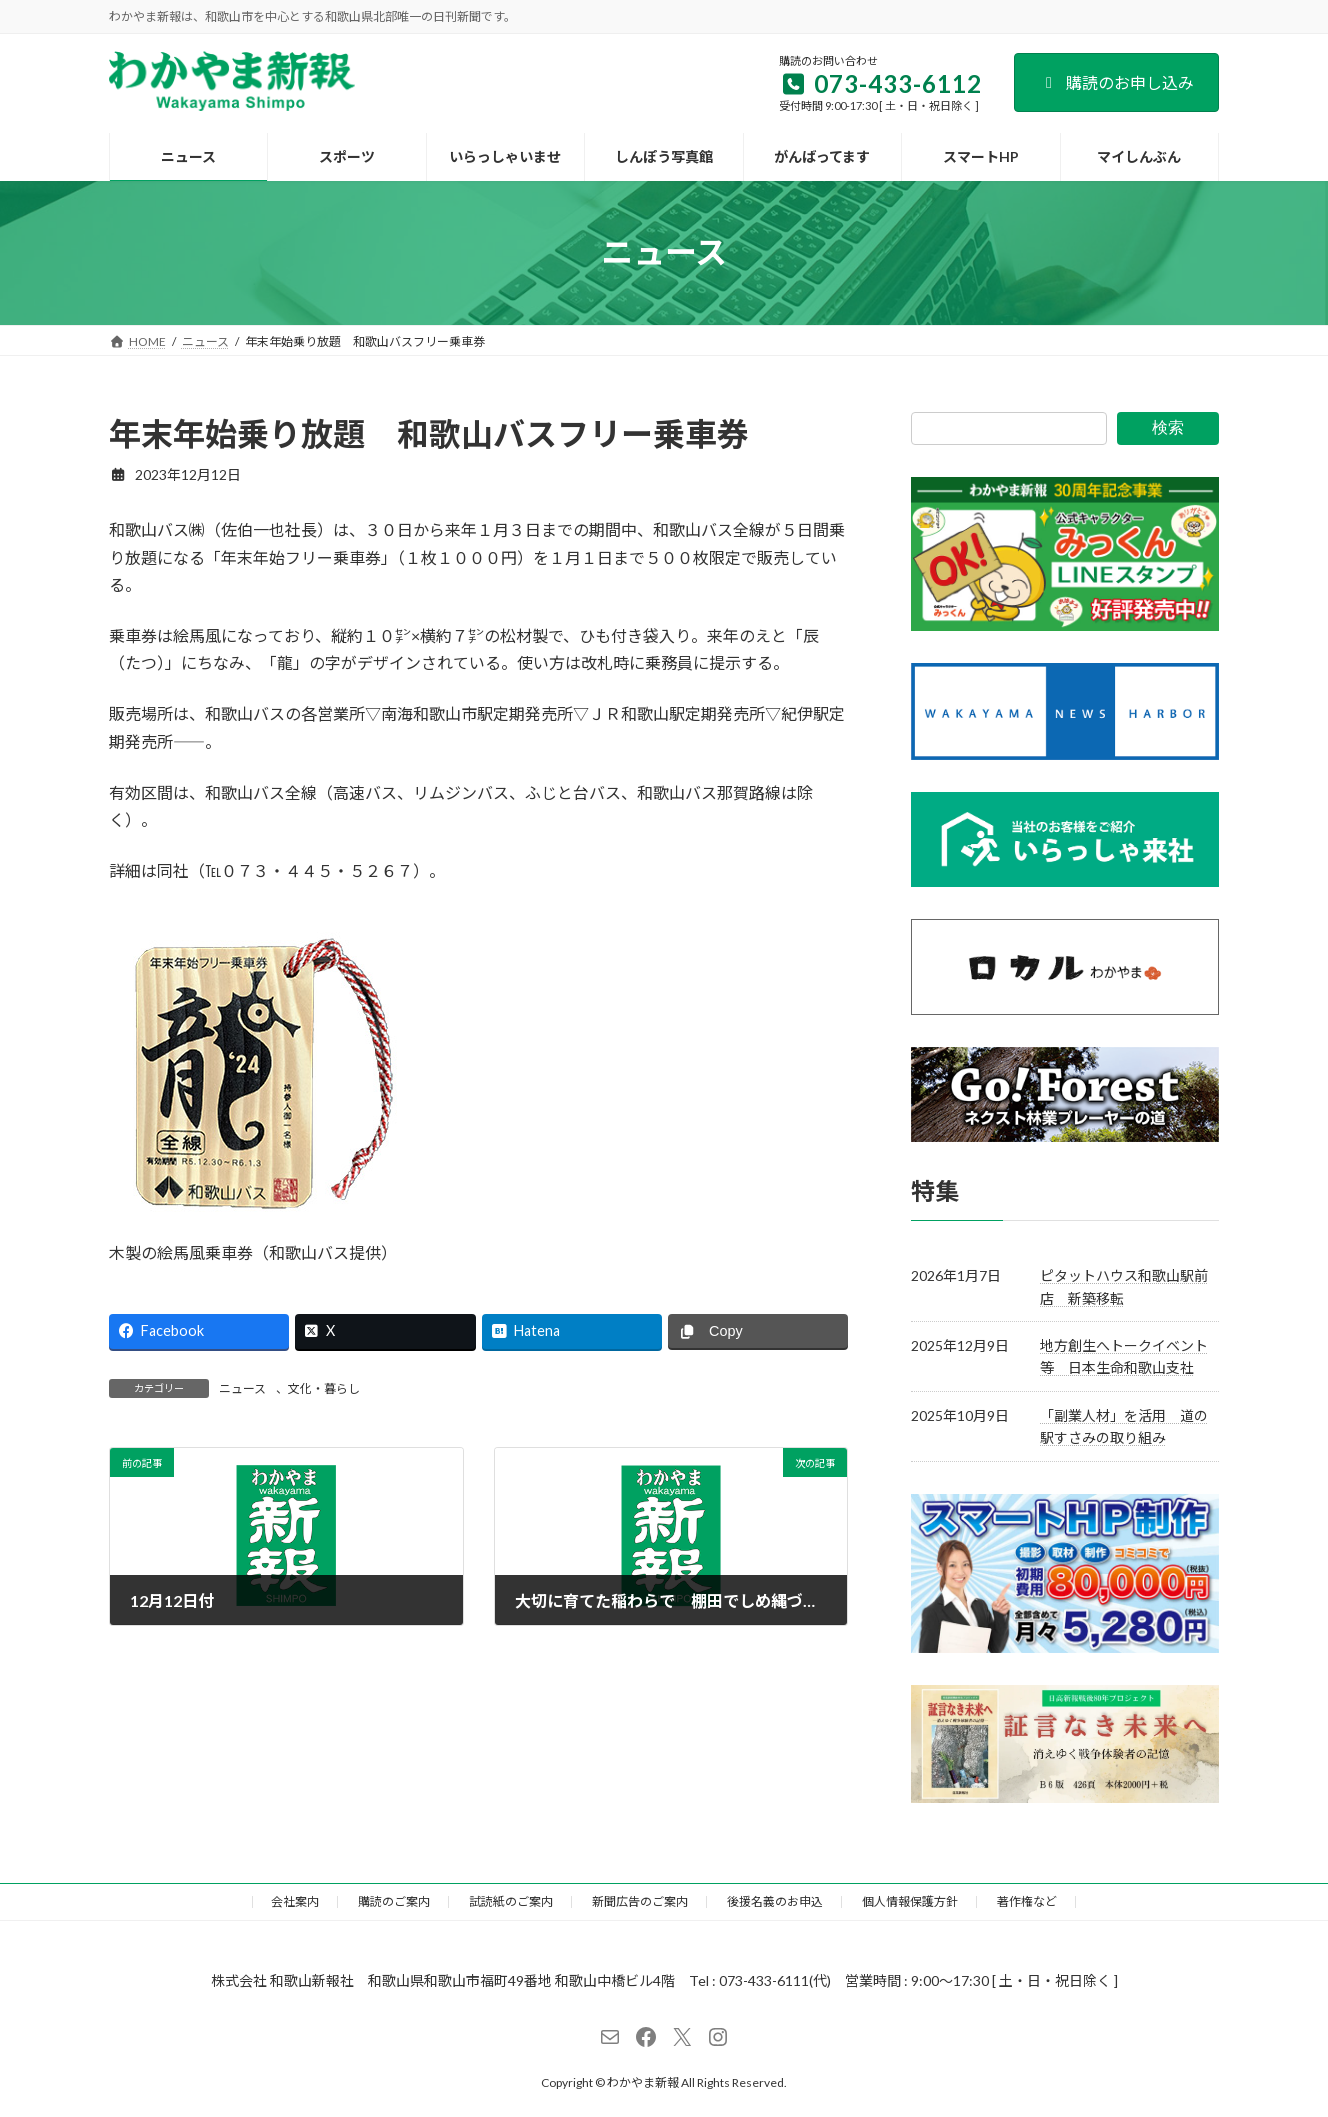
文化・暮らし (324, 1388)
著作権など (1027, 1901)
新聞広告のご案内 (640, 1901)
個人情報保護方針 (910, 1901)
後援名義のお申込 (775, 1901)
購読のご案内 (394, 1901)
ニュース (242, 1388)
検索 (1168, 427)
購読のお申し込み (1116, 82)
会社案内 (295, 1901)
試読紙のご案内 (511, 1901)
